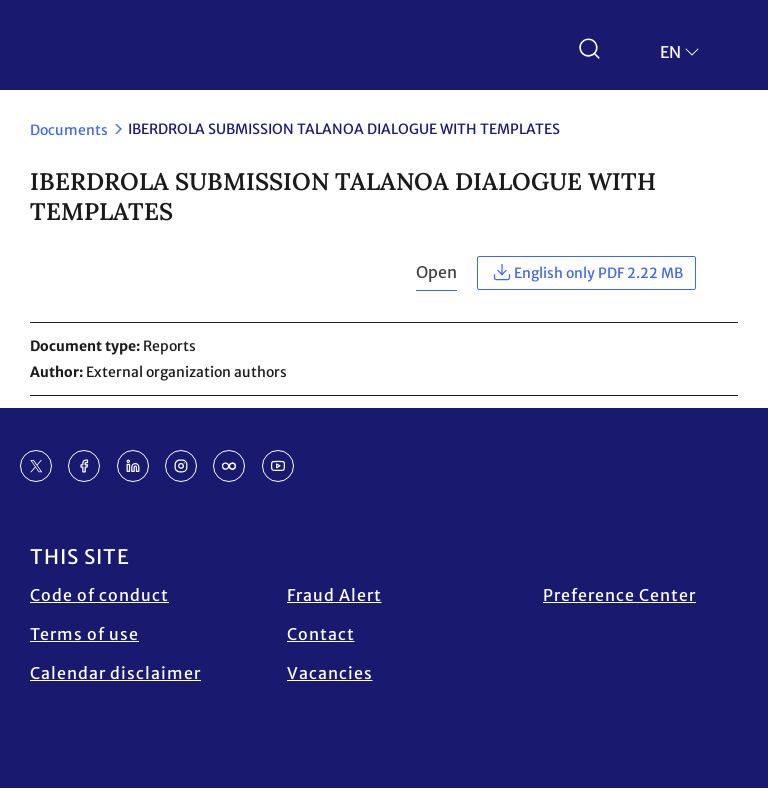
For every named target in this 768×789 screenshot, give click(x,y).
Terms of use (84, 634)
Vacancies (330, 673)
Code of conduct (99, 595)
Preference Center (619, 595)
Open (436, 272)
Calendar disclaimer (115, 673)
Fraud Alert (334, 595)
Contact (321, 634)
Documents (69, 130)
